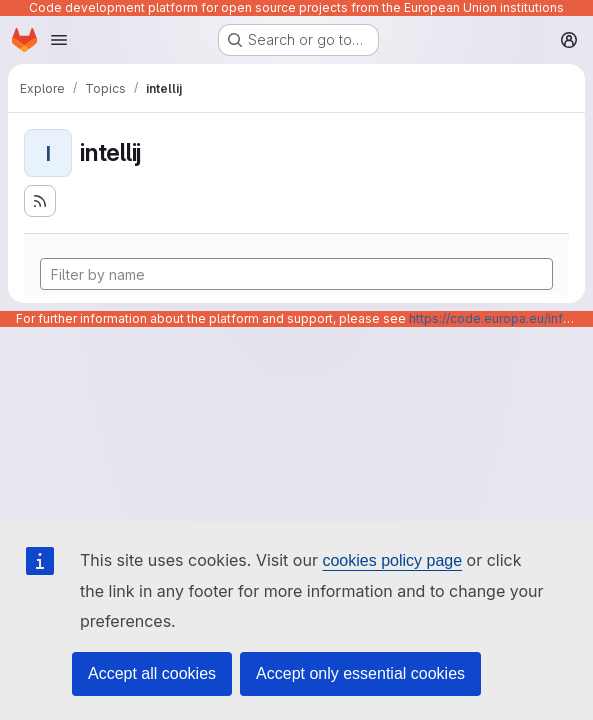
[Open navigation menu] (59, 40)
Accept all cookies (152, 673)
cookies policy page (392, 560)
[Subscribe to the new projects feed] (40, 201)
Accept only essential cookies (360, 673)
